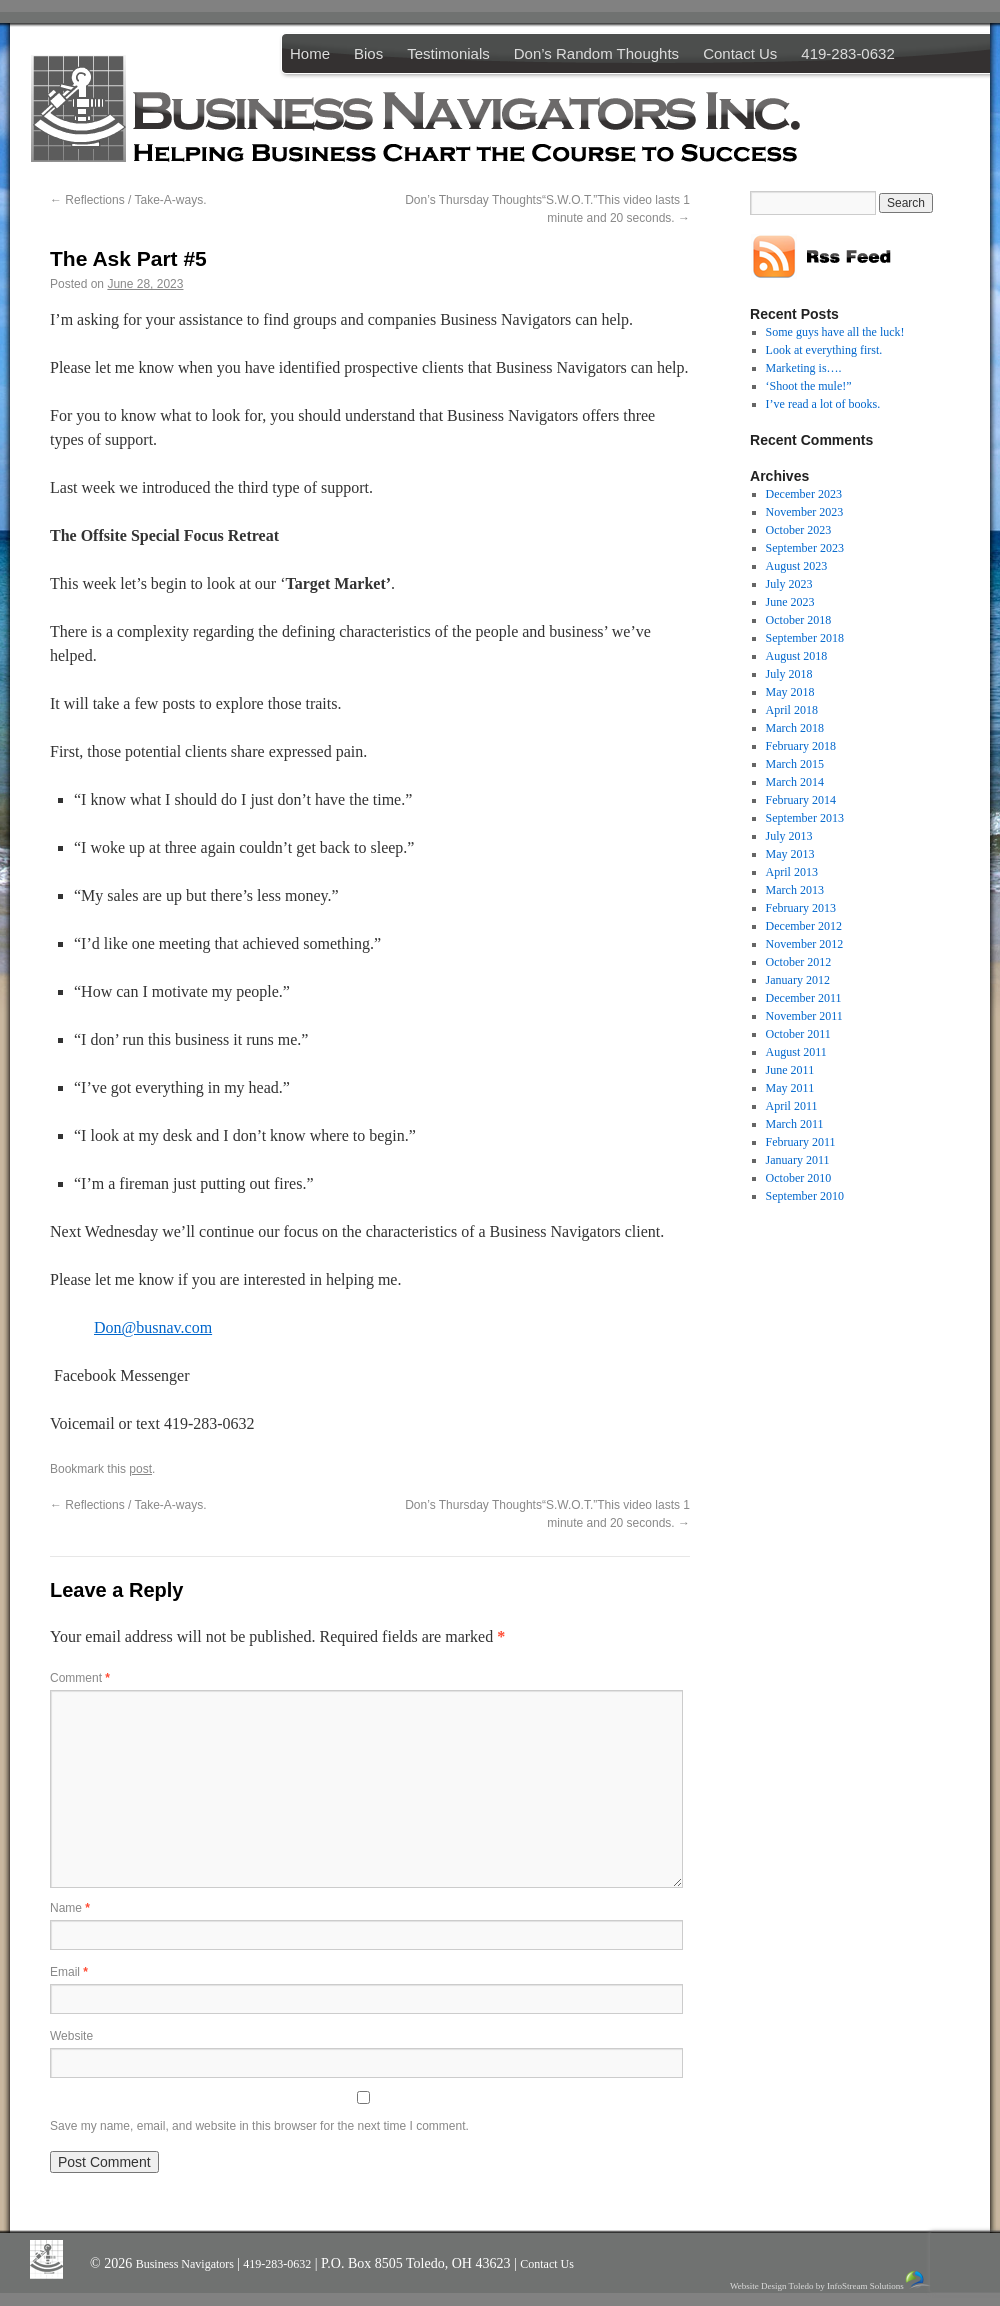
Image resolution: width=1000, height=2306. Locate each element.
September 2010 (805, 1196)
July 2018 (789, 674)
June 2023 (790, 602)
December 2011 (804, 998)
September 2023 (805, 548)
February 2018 (801, 746)
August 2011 (796, 1052)
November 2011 (804, 1016)
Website (71, 2036)
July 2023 (789, 584)
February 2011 (801, 1142)
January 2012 (798, 980)
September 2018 (805, 638)
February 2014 (801, 800)
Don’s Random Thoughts (596, 53)
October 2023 (799, 530)
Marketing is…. (804, 368)
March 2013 (795, 890)
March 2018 (795, 728)
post (140, 1469)
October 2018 (799, 620)
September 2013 (805, 818)
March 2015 (795, 764)
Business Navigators (186, 2264)
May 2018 (790, 692)
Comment (80, 1678)
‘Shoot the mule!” (809, 386)
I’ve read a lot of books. (823, 404)
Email (69, 1972)
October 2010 (799, 1178)
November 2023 (805, 512)
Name (70, 1908)
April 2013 (792, 872)
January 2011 (798, 1160)
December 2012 (804, 926)
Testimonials (448, 53)
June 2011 (790, 1070)
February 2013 (801, 908)
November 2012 (805, 944)
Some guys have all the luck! (835, 332)
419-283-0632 (847, 53)
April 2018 (792, 710)
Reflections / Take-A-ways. (128, 200)
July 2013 (789, 836)
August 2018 (797, 656)
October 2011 (798, 1034)
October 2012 (799, 962)
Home (310, 53)
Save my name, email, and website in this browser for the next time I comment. (259, 2126)
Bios (368, 53)
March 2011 (795, 1124)
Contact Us (740, 53)
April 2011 (792, 1106)
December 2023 (804, 494)
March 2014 (795, 782)
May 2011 (790, 1088)
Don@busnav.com (153, 1327)
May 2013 (790, 854)
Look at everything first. (824, 350)
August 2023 (797, 566)
